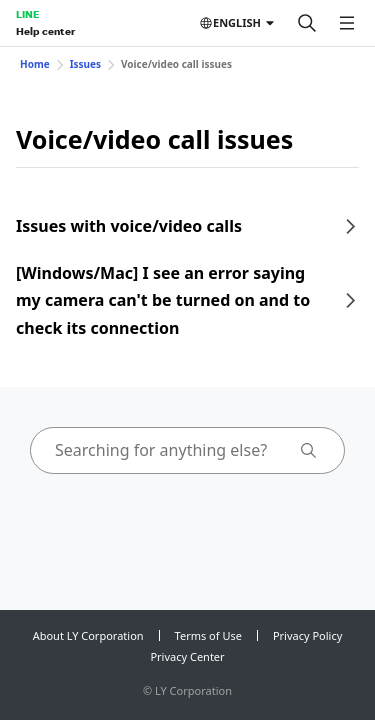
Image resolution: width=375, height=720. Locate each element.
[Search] (307, 23)
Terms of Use (208, 635)
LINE (27, 14)
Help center (45, 31)
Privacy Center (187, 656)
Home (35, 64)
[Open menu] (347, 23)
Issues (85, 64)
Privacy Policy (307, 635)
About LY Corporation (88, 635)
